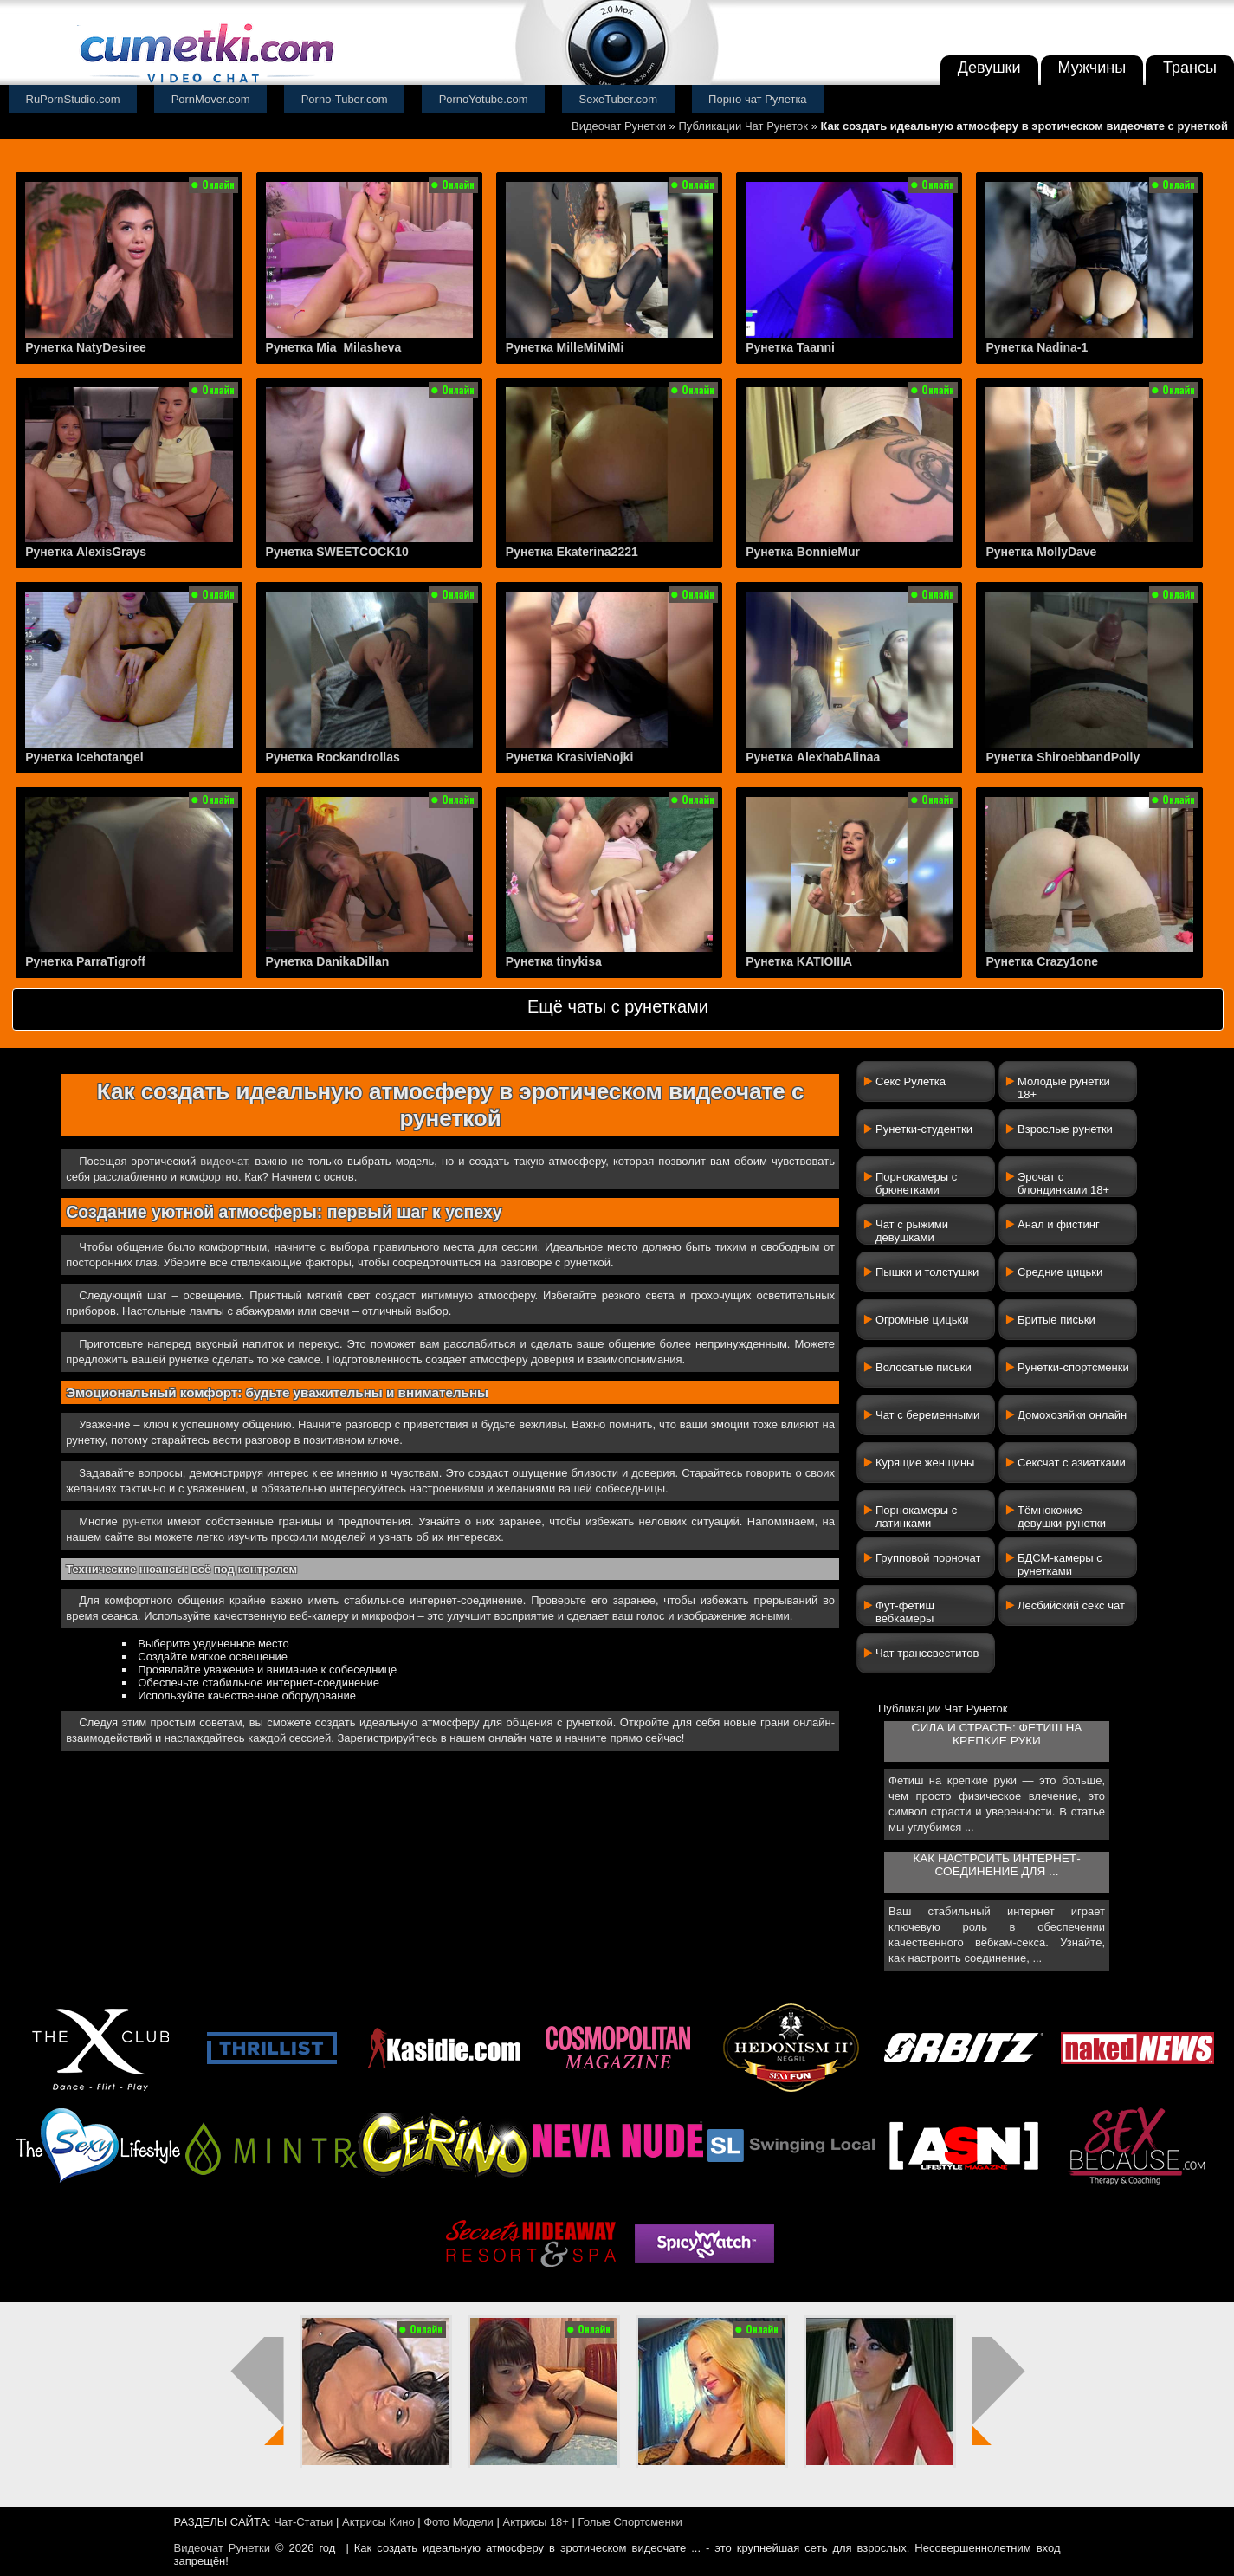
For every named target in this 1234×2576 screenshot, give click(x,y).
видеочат (223, 1161)
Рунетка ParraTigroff (85, 961)
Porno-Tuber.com (344, 99)
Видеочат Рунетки (619, 126)
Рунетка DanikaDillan (328, 961)
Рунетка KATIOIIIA (799, 961)
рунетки (142, 1521)
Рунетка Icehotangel (84, 757)
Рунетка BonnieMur (803, 552)
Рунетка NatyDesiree (85, 347)
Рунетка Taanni (790, 347)
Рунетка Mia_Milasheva (334, 347)
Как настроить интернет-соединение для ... (996, 1865)
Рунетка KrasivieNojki (569, 757)
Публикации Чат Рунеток (743, 126)
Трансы (1190, 67)
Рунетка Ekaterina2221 (572, 552)
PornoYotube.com (483, 99)
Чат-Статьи (303, 2521)
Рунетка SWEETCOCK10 (337, 552)
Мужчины (1092, 67)
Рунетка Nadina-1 (1036, 347)
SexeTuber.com (618, 99)
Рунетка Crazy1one (1041, 961)
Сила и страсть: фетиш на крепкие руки (997, 1734)
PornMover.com (210, 99)
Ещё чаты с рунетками (617, 1006)
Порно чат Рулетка (757, 99)
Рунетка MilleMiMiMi (565, 347)
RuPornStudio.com (73, 99)
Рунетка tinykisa (554, 961)
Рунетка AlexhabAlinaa (813, 757)
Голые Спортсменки (630, 2521)
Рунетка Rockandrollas (333, 757)
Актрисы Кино (378, 2521)
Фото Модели (458, 2521)
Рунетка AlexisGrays (85, 552)
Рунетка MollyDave (1040, 552)
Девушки (989, 67)
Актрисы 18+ (535, 2521)
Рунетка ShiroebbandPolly (1062, 757)
